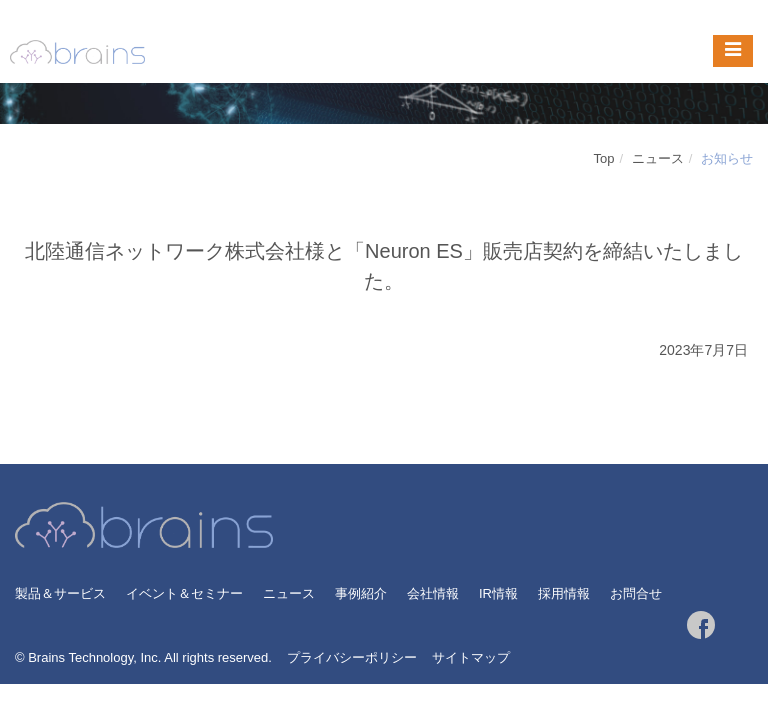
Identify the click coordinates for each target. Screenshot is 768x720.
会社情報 (433, 593)
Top (604, 158)
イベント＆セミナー (184, 593)
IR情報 (498, 593)
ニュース (658, 158)
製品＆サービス (60, 593)
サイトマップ (471, 657)
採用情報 (564, 593)
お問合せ (636, 593)
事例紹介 (361, 593)
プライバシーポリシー (352, 657)
